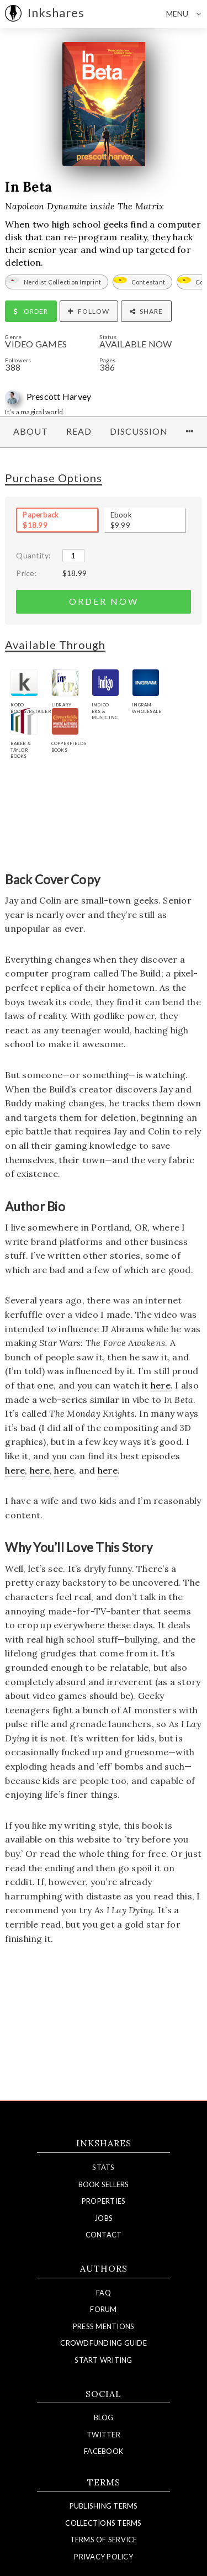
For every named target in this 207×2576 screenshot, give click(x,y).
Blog (103, 2417)
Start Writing (103, 2360)
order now (104, 601)
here (161, 1385)
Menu (186, 13)
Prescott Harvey (59, 396)
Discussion (139, 431)
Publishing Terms (104, 2505)
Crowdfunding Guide (103, 2343)
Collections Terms (103, 2523)
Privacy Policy (103, 2556)
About (30, 431)
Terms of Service (103, 2539)
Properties (104, 2201)
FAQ (103, 2292)
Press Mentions (104, 2326)
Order (31, 311)
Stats (103, 2167)
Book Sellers (103, 2184)
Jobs (103, 2218)
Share (146, 311)
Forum (103, 2309)
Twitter (103, 2434)
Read (79, 431)
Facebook (103, 2451)
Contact (104, 2234)
